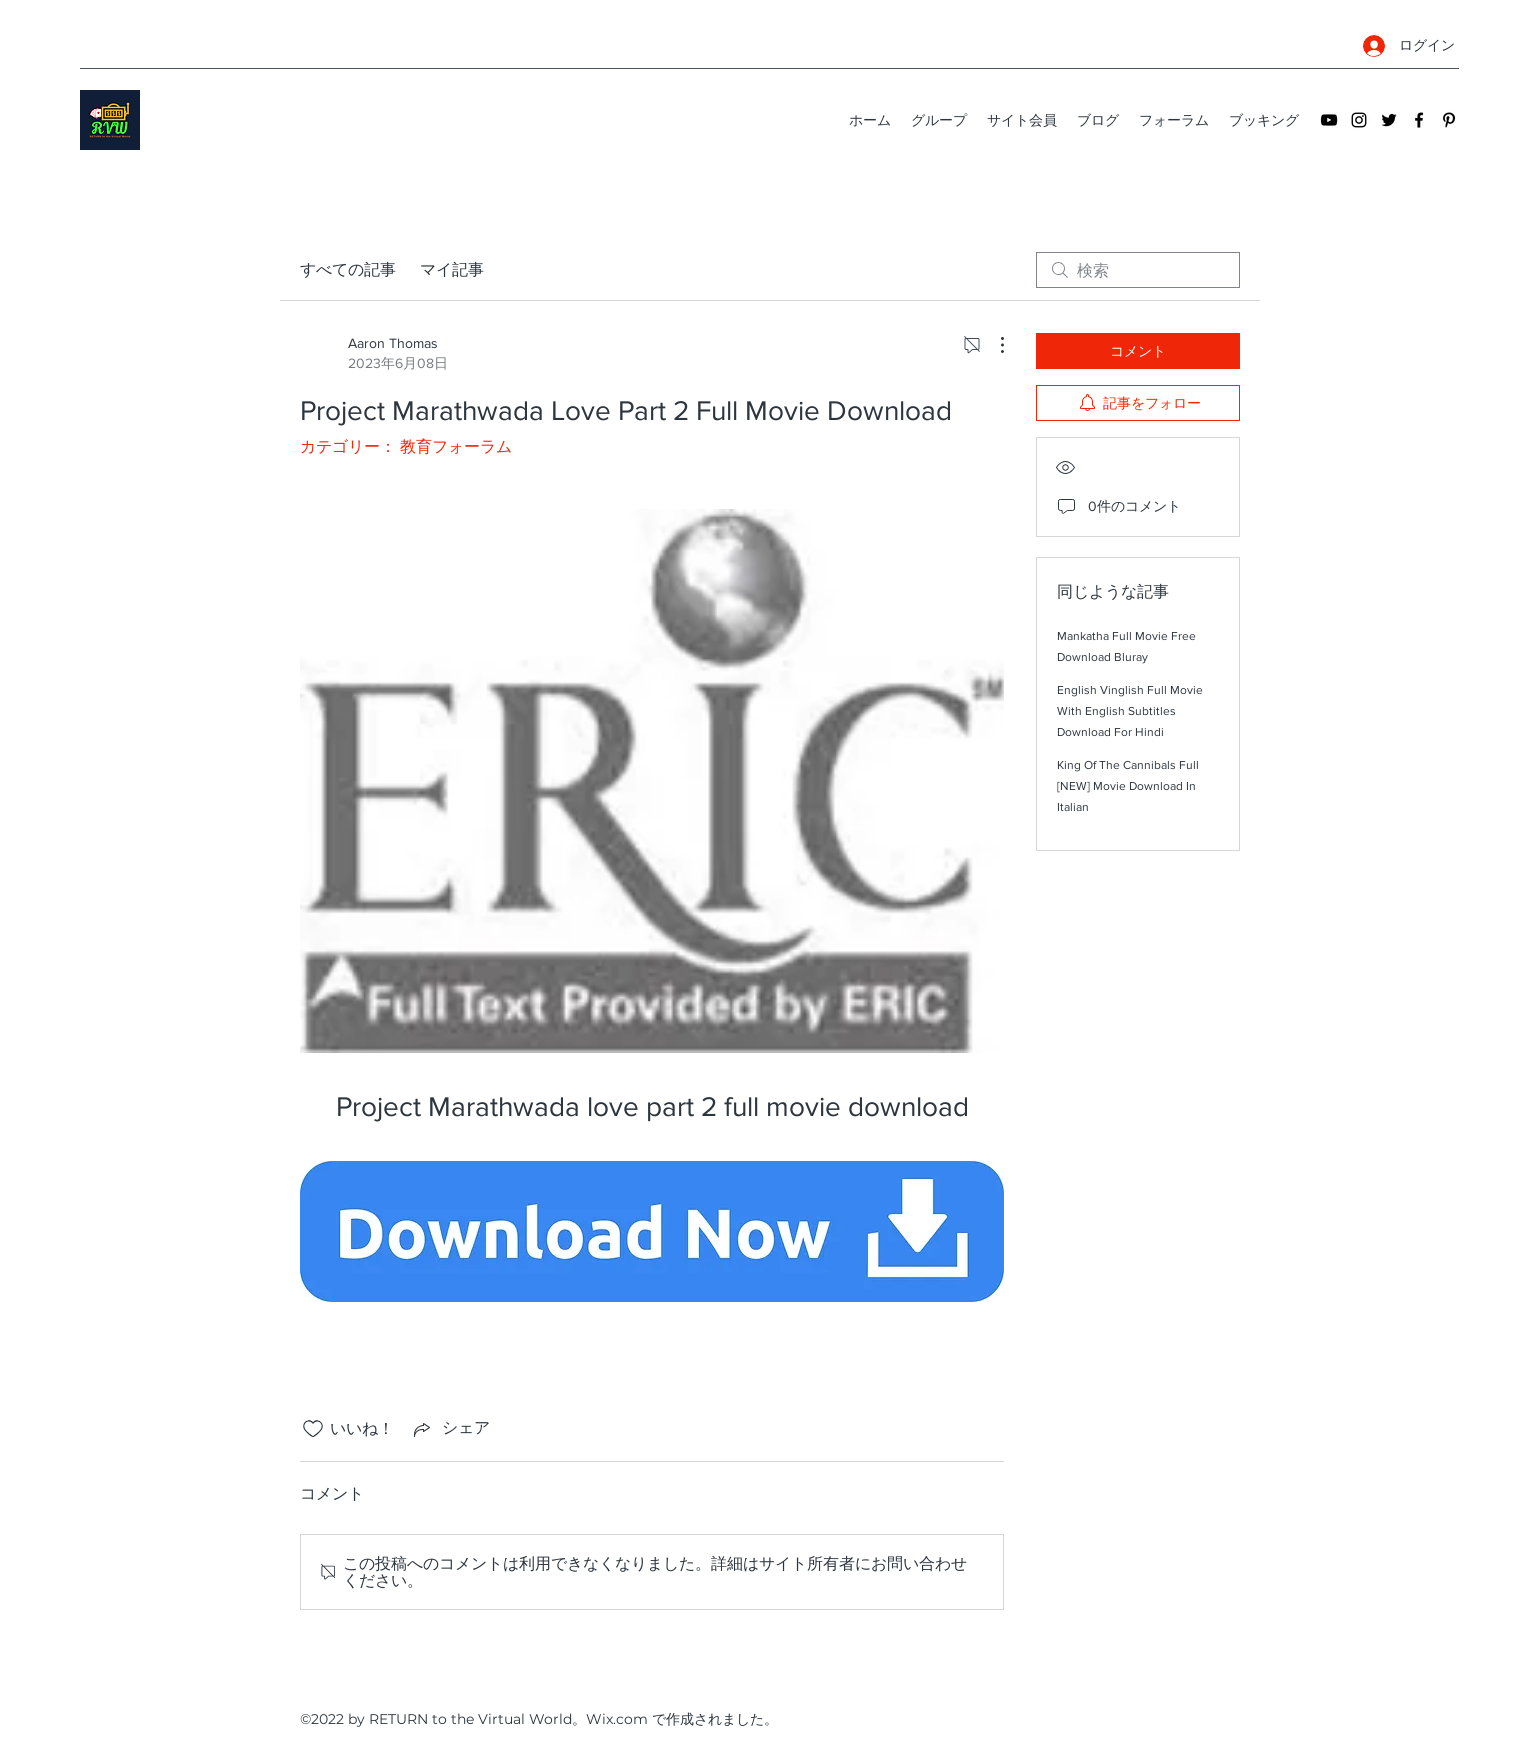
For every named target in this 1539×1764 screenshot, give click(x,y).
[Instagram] (1359, 120)
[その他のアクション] (992, 345)
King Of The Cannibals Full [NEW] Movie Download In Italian (1128, 786)
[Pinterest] (1449, 120)
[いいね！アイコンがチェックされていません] (313, 1429)
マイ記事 (452, 269)
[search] (1138, 270)
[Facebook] (1419, 120)
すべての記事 (348, 269)
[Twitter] (1389, 120)
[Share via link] (450, 1429)
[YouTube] (1329, 120)
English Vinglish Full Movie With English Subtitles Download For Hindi (1130, 711)
